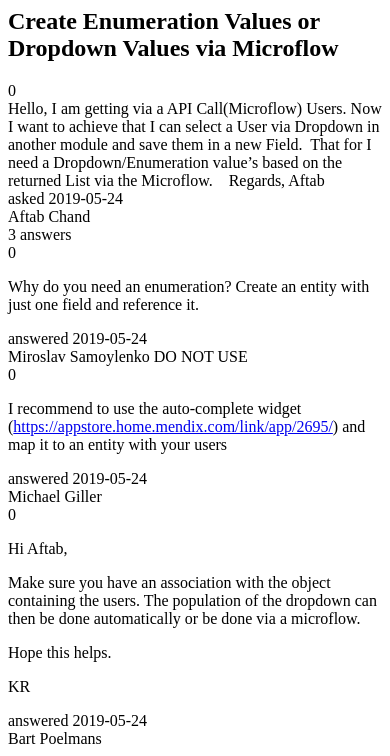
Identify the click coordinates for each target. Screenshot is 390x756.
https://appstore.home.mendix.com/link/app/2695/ (173, 426)
